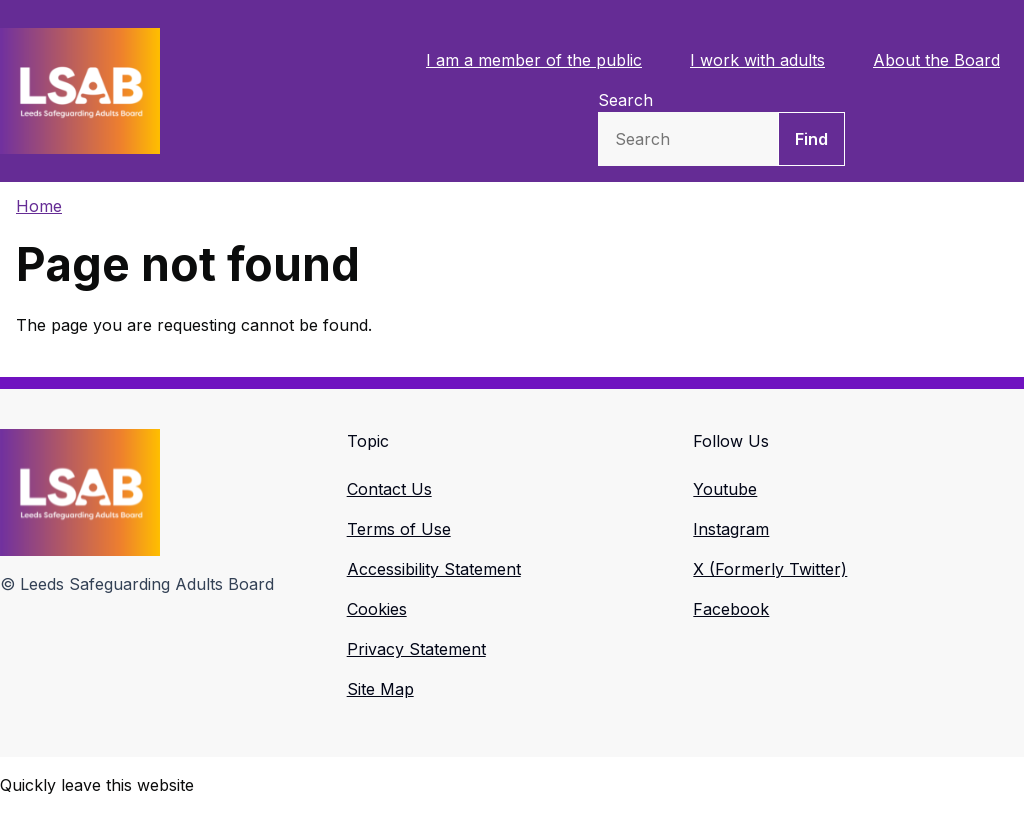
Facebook (731, 609)
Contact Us (389, 489)
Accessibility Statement (434, 569)
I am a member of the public (534, 60)
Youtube (725, 489)
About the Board (936, 60)
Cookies (377, 609)
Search (625, 100)
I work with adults (757, 60)
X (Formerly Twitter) (770, 569)
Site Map (380, 689)
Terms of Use (399, 529)
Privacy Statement (416, 649)
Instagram (731, 529)
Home (39, 206)
